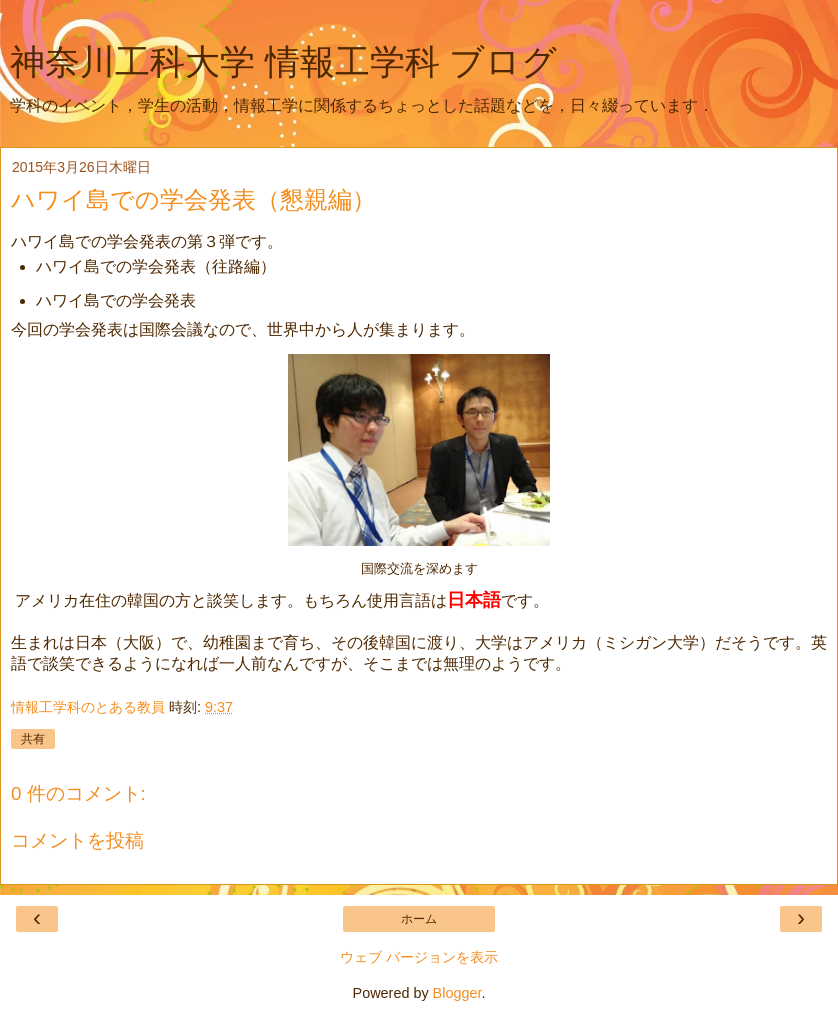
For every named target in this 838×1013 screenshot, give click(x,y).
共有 (33, 739)
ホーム (419, 919)
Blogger (457, 993)
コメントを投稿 (77, 840)
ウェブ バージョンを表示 (419, 957)
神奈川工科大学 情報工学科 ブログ (283, 62)
